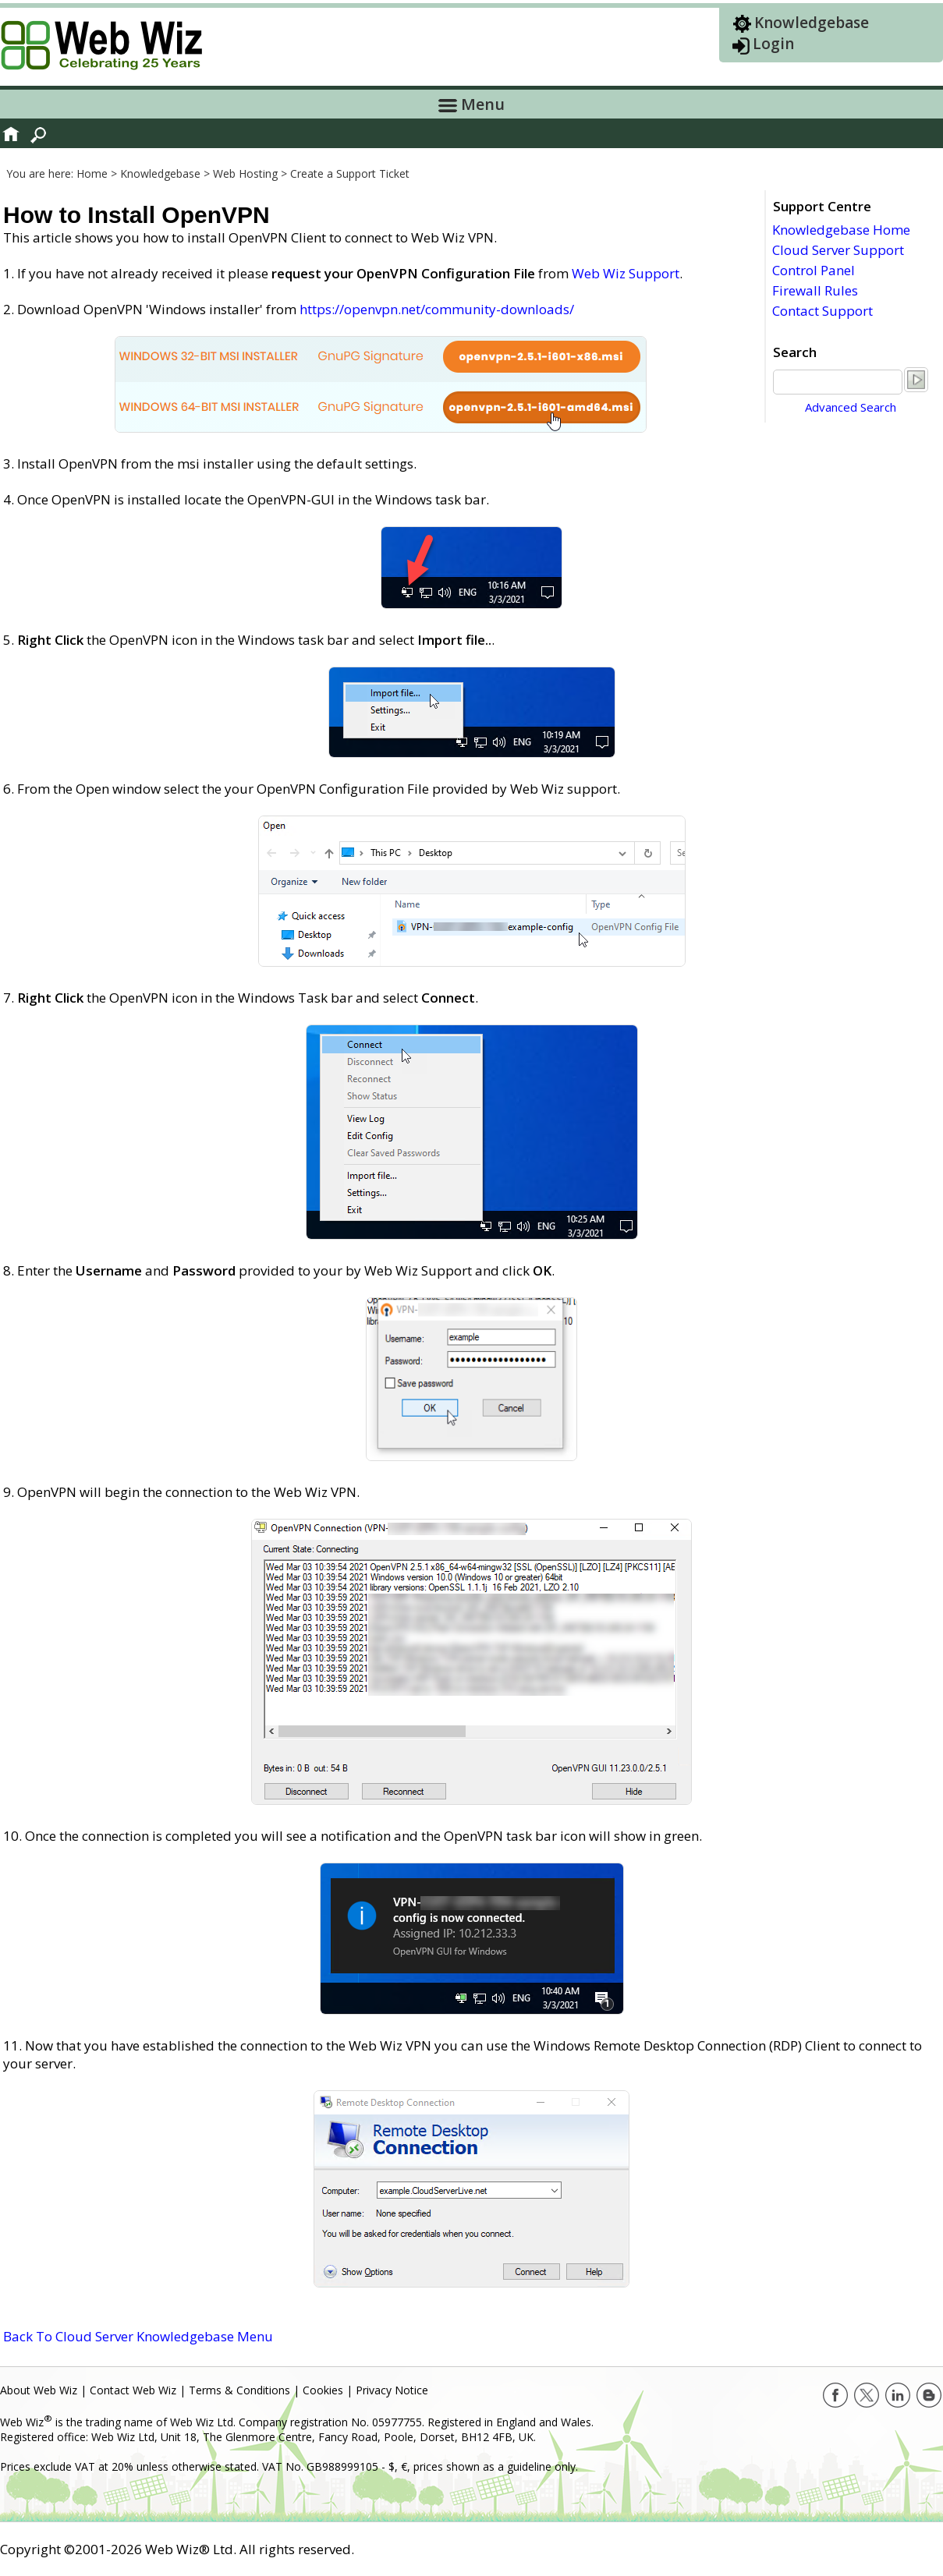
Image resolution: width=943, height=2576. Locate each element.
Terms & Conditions (239, 2390)
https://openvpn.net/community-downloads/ (437, 309)
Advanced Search (850, 407)
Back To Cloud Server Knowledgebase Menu (138, 2336)
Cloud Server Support (838, 250)
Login (773, 44)
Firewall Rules (815, 290)
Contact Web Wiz (133, 2390)
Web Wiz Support (625, 273)
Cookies (323, 2390)
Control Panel (813, 270)
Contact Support (822, 311)
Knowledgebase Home (841, 230)
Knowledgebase (811, 22)
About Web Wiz (38, 2390)
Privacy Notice (392, 2390)
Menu (471, 104)
